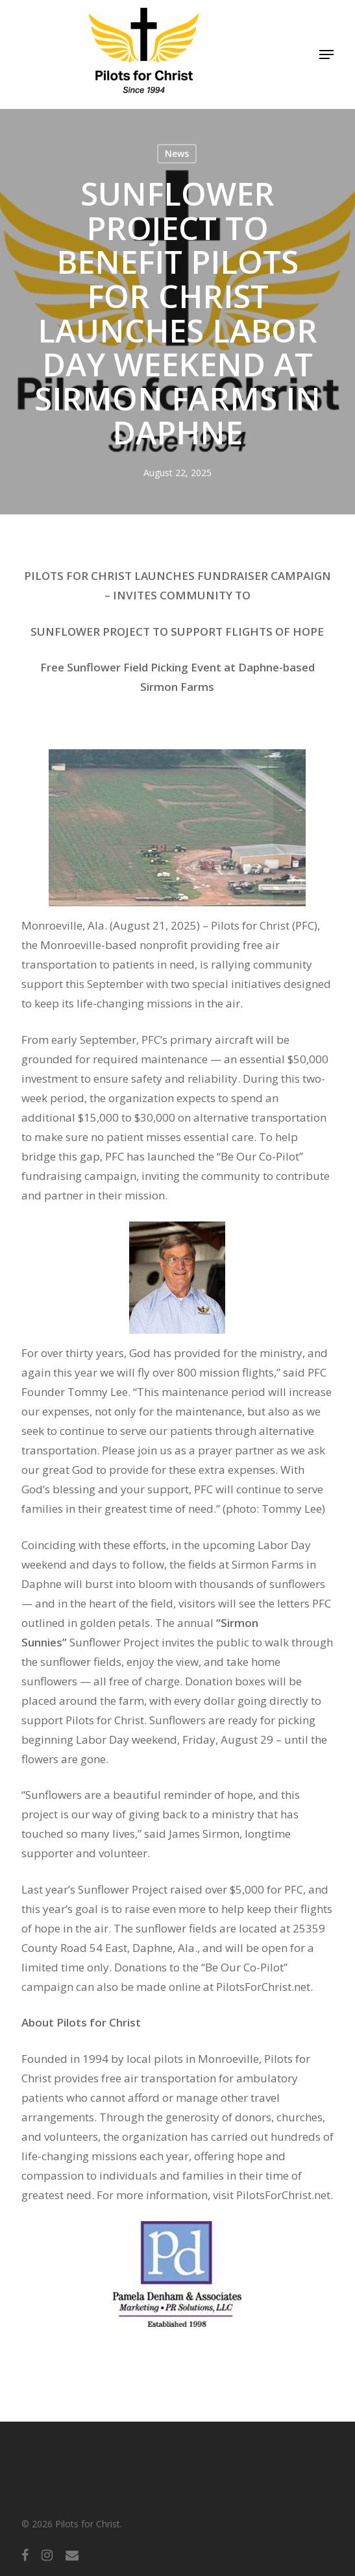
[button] (326, 54)
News (177, 153)
